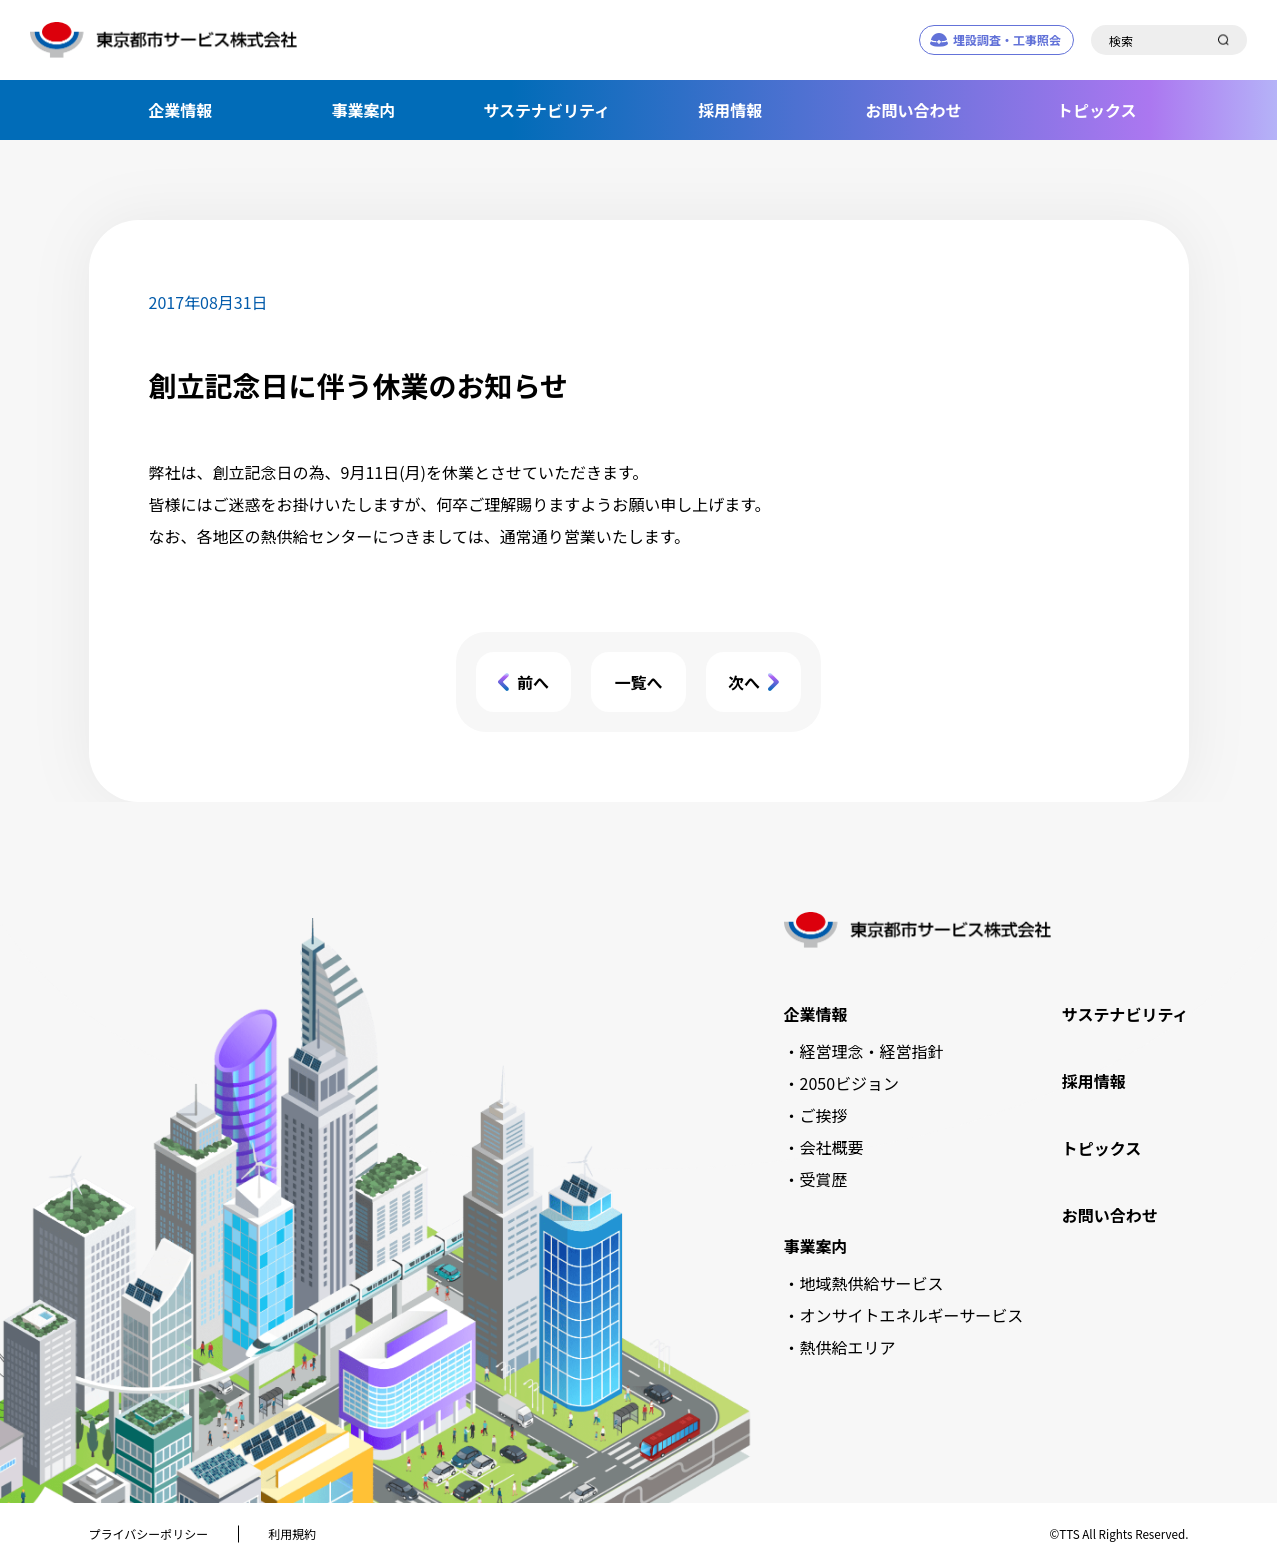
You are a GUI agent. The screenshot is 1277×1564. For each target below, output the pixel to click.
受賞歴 (824, 1179)
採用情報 (730, 110)
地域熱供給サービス (872, 1283)
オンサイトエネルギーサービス (912, 1315)
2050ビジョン (850, 1083)
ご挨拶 (824, 1115)
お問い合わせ (913, 110)
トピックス (1097, 110)
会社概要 (832, 1147)
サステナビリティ (546, 110)
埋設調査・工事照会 (1007, 39)
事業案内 (363, 110)
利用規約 (292, 1533)
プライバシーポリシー (149, 1533)
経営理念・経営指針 (872, 1051)
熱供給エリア (848, 1347)
